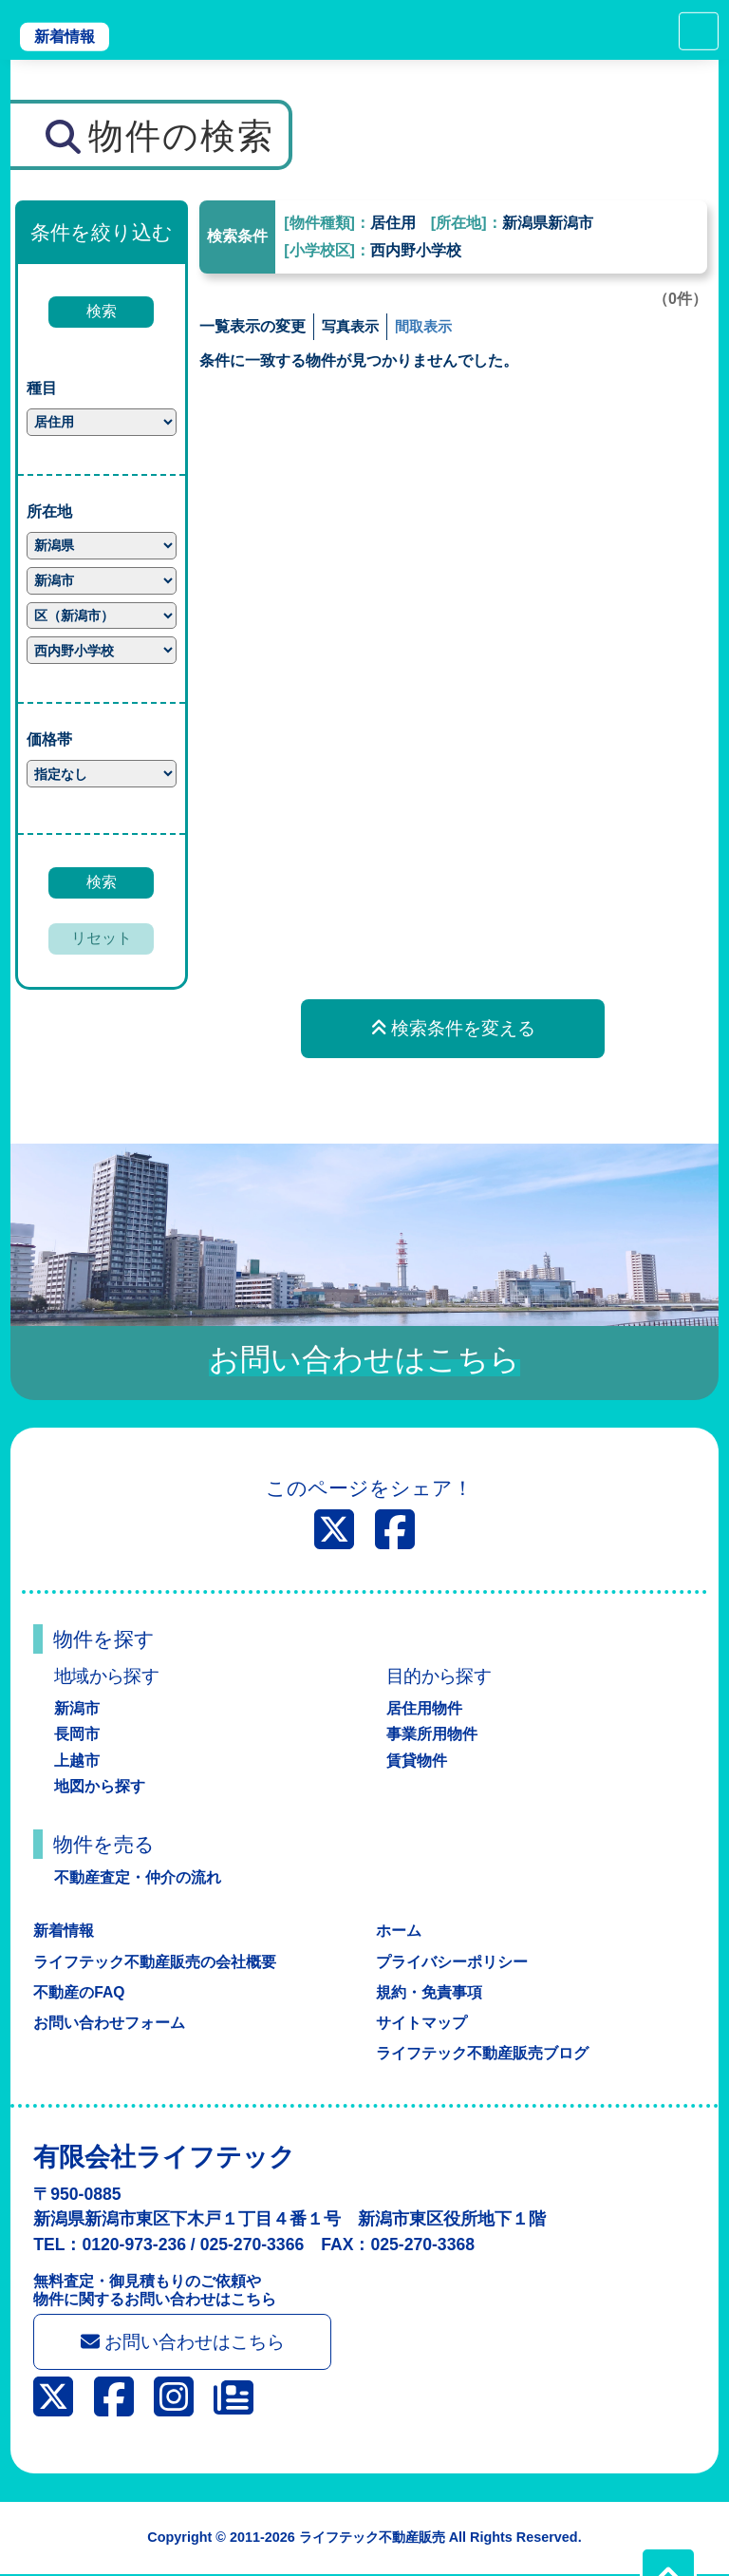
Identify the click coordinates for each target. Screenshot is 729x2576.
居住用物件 (424, 1708)
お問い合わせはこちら (186, 2343)
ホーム (398, 1931)
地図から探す (99, 1786)
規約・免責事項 (429, 1992)
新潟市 (77, 1708)
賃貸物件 (416, 1760)
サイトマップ (421, 2023)
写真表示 (352, 326)
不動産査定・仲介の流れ (137, 1877)
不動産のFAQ (79, 1992)
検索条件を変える (453, 1028)
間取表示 (429, 326)
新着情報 (64, 36)
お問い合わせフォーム (109, 2023)
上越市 (77, 1760)
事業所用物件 (431, 1734)
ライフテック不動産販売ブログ (482, 2053)
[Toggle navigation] (699, 31)
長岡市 (77, 1734)
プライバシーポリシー (452, 1962)
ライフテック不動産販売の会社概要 (154, 1962)
